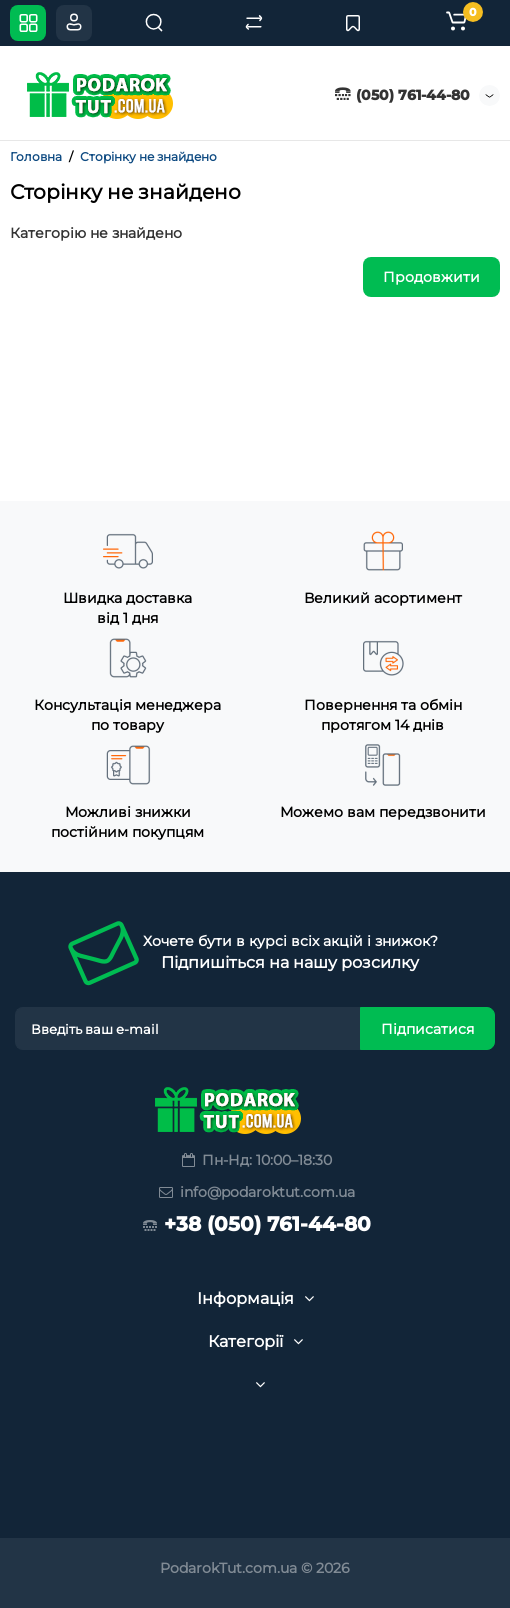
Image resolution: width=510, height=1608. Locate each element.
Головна (36, 156)
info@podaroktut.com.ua (255, 1192)
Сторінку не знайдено (148, 156)
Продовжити (431, 277)
